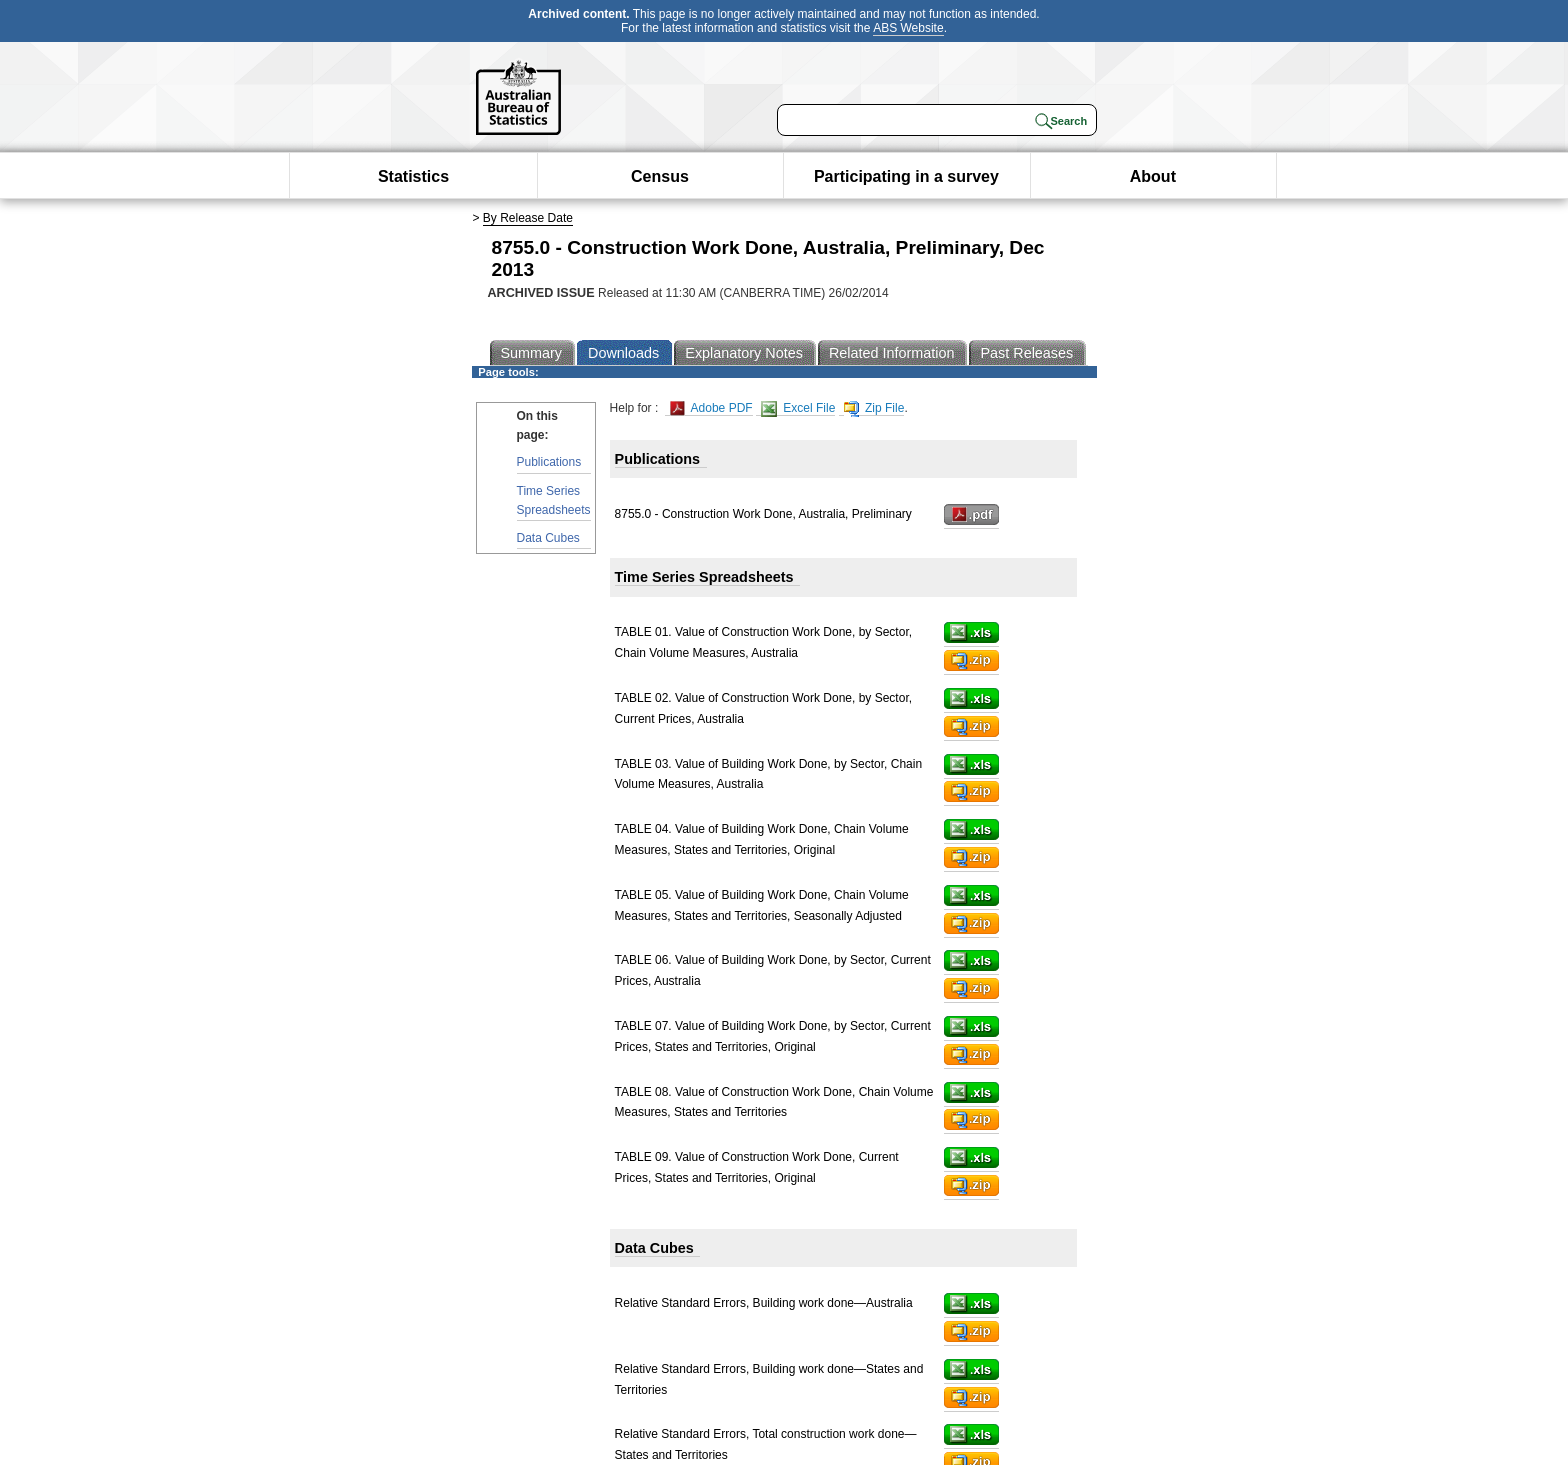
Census (660, 176)
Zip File (874, 408)
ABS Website (908, 28)
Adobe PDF (711, 408)
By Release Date (528, 218)
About (1153, 176)
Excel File (798, 408)
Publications (549, 462)
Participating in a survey (906, 176)
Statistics (413, 176)
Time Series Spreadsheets (554, 500)
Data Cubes (548, 538)
